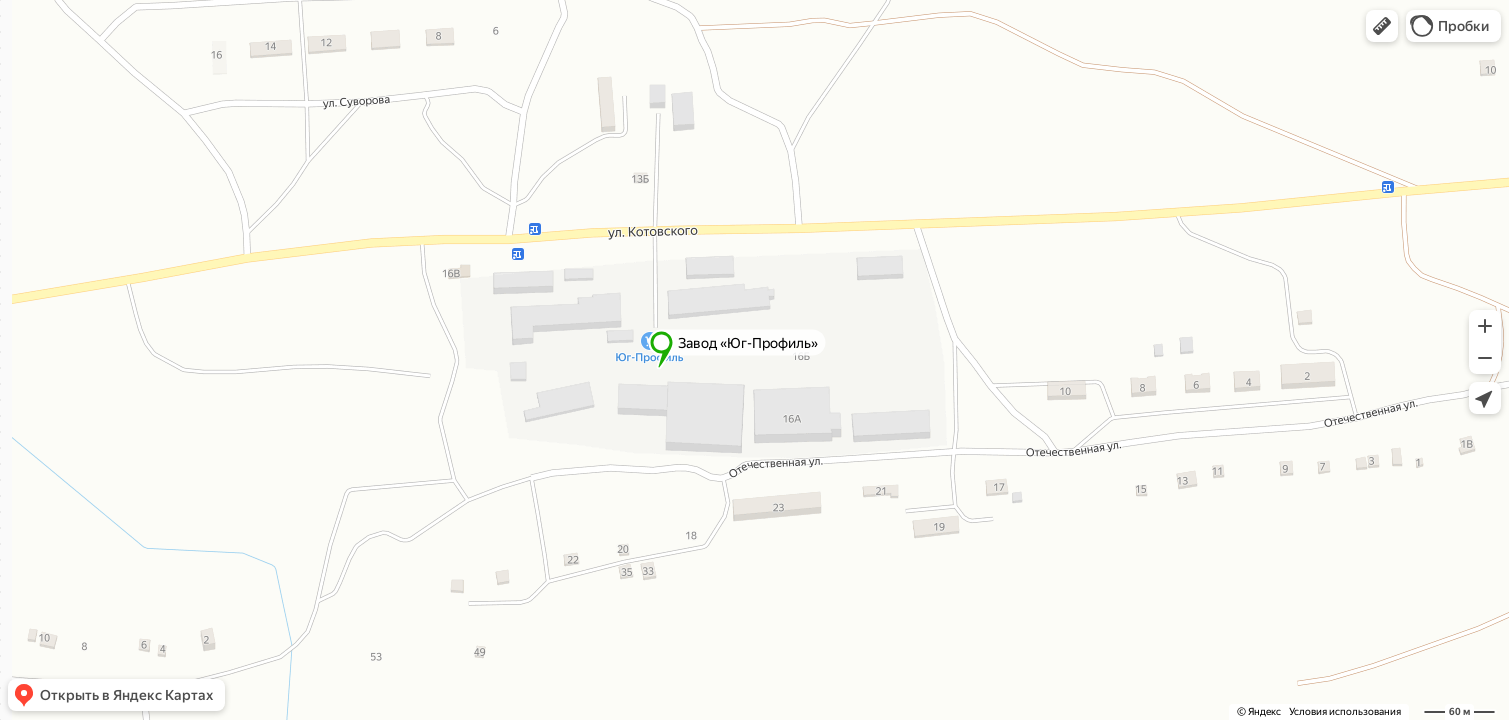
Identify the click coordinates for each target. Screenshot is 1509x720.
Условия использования (1345, 711)
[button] (1382, 26)
